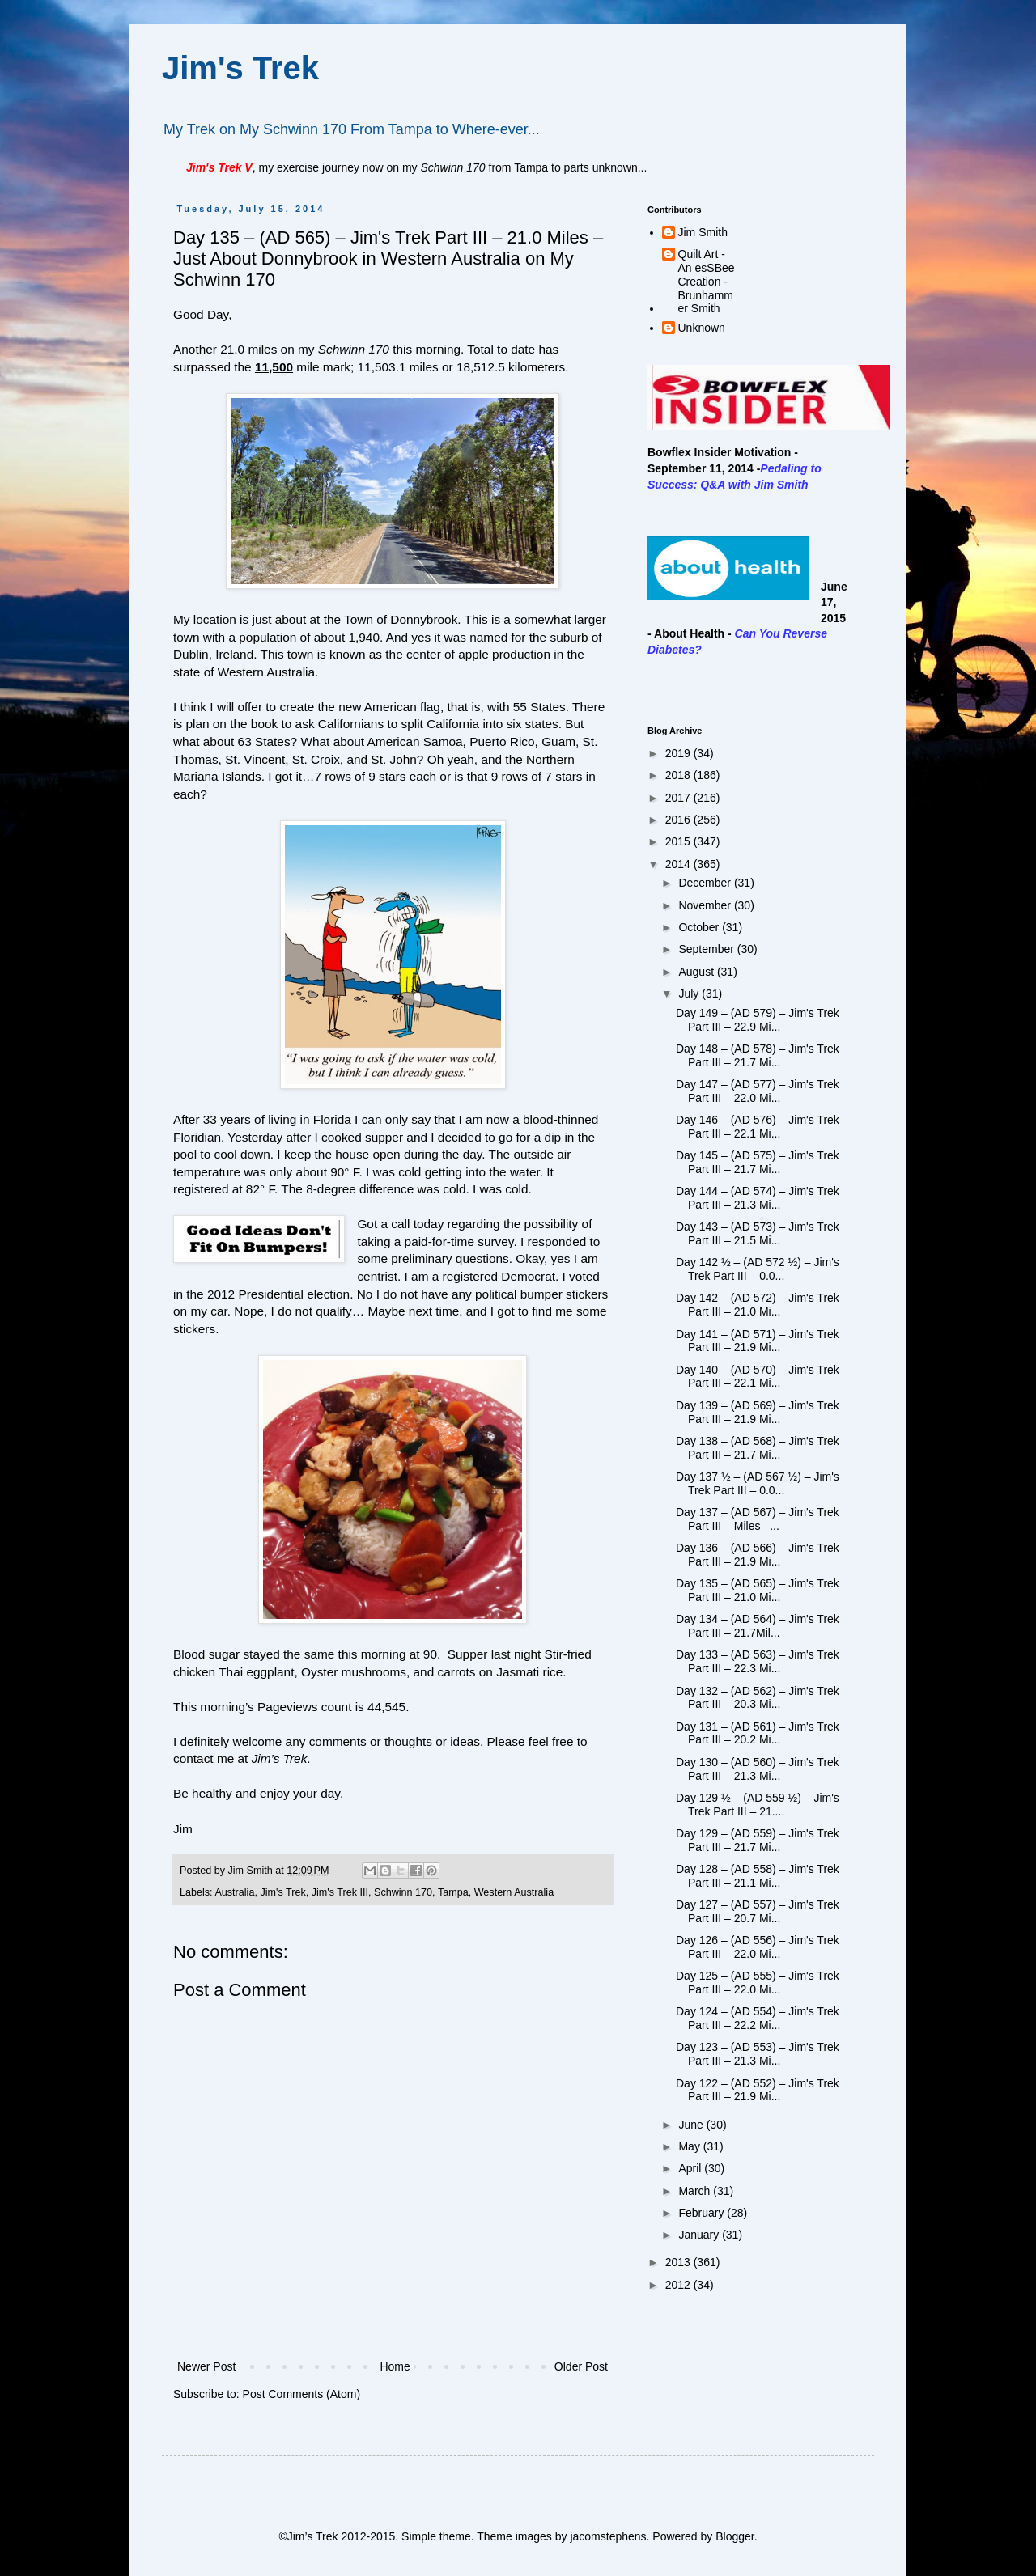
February (702, 2212)
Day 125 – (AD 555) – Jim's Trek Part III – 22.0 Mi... (757, 1982)
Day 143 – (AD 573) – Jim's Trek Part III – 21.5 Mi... (757, 1233)
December (705, 882)
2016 (679, 819)
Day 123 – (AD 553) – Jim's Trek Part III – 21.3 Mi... (757, 2053)
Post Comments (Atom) (301, 2393)
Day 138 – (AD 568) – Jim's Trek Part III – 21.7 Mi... (757, 1447)
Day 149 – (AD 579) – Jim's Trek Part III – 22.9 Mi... (757, 1019)
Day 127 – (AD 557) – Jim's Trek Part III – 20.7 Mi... (757, 1911)
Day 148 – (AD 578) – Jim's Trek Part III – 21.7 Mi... (757, 1055)
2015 (679, 841)
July (690, 993)
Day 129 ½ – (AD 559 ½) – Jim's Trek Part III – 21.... (757, 1804)
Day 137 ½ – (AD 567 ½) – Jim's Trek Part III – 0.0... (757, 1483)
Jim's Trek (240, 68)
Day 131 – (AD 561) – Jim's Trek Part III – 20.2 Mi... (757, 1733)
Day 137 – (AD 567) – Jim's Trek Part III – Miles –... (757, 1519)
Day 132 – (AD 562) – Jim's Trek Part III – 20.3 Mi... (757, 1697)
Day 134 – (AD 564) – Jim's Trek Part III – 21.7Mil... (757, 1625)
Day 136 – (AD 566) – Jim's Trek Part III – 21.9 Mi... (757, 1554)
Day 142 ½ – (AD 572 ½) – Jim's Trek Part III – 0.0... (757, 1269)
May (690, 2146)
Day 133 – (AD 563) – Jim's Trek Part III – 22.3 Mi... (757, 1661)
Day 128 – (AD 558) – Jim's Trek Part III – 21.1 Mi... (757, 1875)
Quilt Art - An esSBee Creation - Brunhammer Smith (706, 281)
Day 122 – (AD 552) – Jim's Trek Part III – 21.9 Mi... (757, 2090)
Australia (234, 1892)
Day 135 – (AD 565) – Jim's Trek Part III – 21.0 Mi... (757, 1590)
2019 (679, 753)
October (700, 927)
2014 (679, 864)
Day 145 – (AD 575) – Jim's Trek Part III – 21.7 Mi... (757, 1162)
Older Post (581, 2366)
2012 (679, 2284)
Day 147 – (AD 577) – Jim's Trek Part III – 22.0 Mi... (757, 1091)
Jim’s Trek (280, 1758)
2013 (679, 2262)
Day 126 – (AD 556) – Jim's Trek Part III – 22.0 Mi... (757, 1947)
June (692, 2124)
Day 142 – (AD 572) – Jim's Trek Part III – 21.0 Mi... (757, 1304)
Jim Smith (703, 232)
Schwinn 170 (403, 1892)
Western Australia (514, 1892)
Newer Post (206, 2366)
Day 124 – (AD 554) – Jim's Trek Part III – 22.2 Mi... (757, 2018)
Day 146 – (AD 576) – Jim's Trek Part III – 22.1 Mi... (757, 1126)
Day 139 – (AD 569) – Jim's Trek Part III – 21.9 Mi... (757, 1412)
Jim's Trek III (340, 1892)
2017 (679, 797)
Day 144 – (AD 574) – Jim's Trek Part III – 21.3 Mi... (757, 1197)
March (695, 2190)
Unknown (701, 327)
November (705, 905)
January (700, 2234)
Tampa (453, 1892)
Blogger (734, 2536)
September (707, 949)
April (691, 2168)
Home (395, 2366)
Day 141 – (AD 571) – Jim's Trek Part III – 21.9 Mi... (757, 1341)
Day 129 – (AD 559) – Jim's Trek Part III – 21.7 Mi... (757, 1840)
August (697, 971)
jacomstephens (608, 2536)
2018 (679, 775)
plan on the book (231, 724)
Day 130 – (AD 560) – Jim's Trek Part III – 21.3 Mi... (757, 1769)
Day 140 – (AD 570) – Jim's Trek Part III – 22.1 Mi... (757, 1376)
